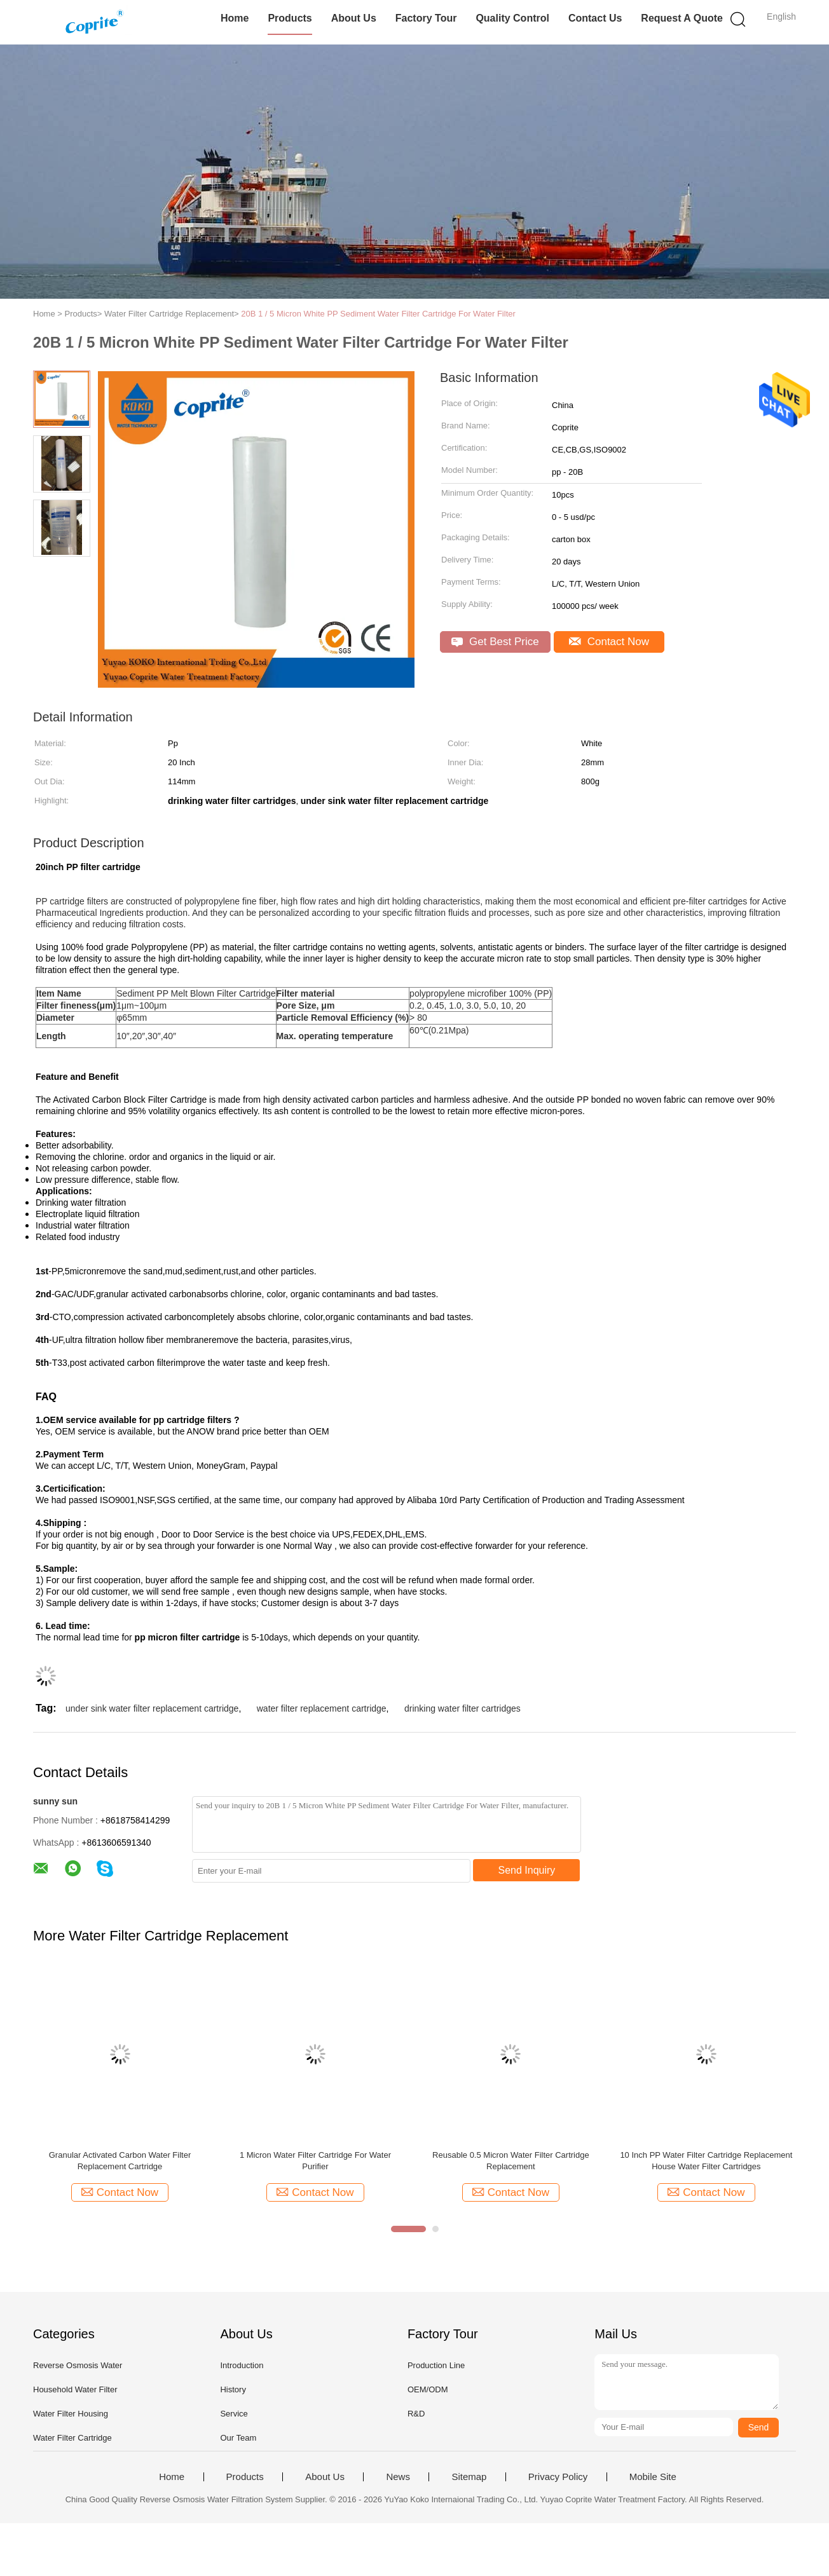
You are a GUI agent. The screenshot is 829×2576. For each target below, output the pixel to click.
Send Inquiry (527, 1870)
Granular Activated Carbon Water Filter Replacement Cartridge (120, 2160)
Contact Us (595, 18)
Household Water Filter (75, 2389)
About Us (353, 18)
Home (235, 18)
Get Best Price (494, 642)
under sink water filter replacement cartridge (151, 1708)
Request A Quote (682, 18)
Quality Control (512, 18)
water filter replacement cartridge (322, 1708)
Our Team (238, 2438)
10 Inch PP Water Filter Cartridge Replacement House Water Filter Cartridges (706, 2160)
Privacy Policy (557, 2476)
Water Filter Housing (70, 2413)
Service (233, 2413)
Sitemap (468, 2476)
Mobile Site (652, 2476)
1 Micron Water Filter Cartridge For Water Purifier (315, 2160)
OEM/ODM (428, 2389)
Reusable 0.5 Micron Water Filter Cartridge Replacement (510, 2160)
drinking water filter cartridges (462, 1708)
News (398, 2476)
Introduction (241, 2365)
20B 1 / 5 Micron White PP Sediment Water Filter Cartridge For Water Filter (378, 313)
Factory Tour (426, 18)
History (232, 2389)
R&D (416, 2413)
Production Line (436, 2365)
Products (290, 18)
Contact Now (609, 642)
